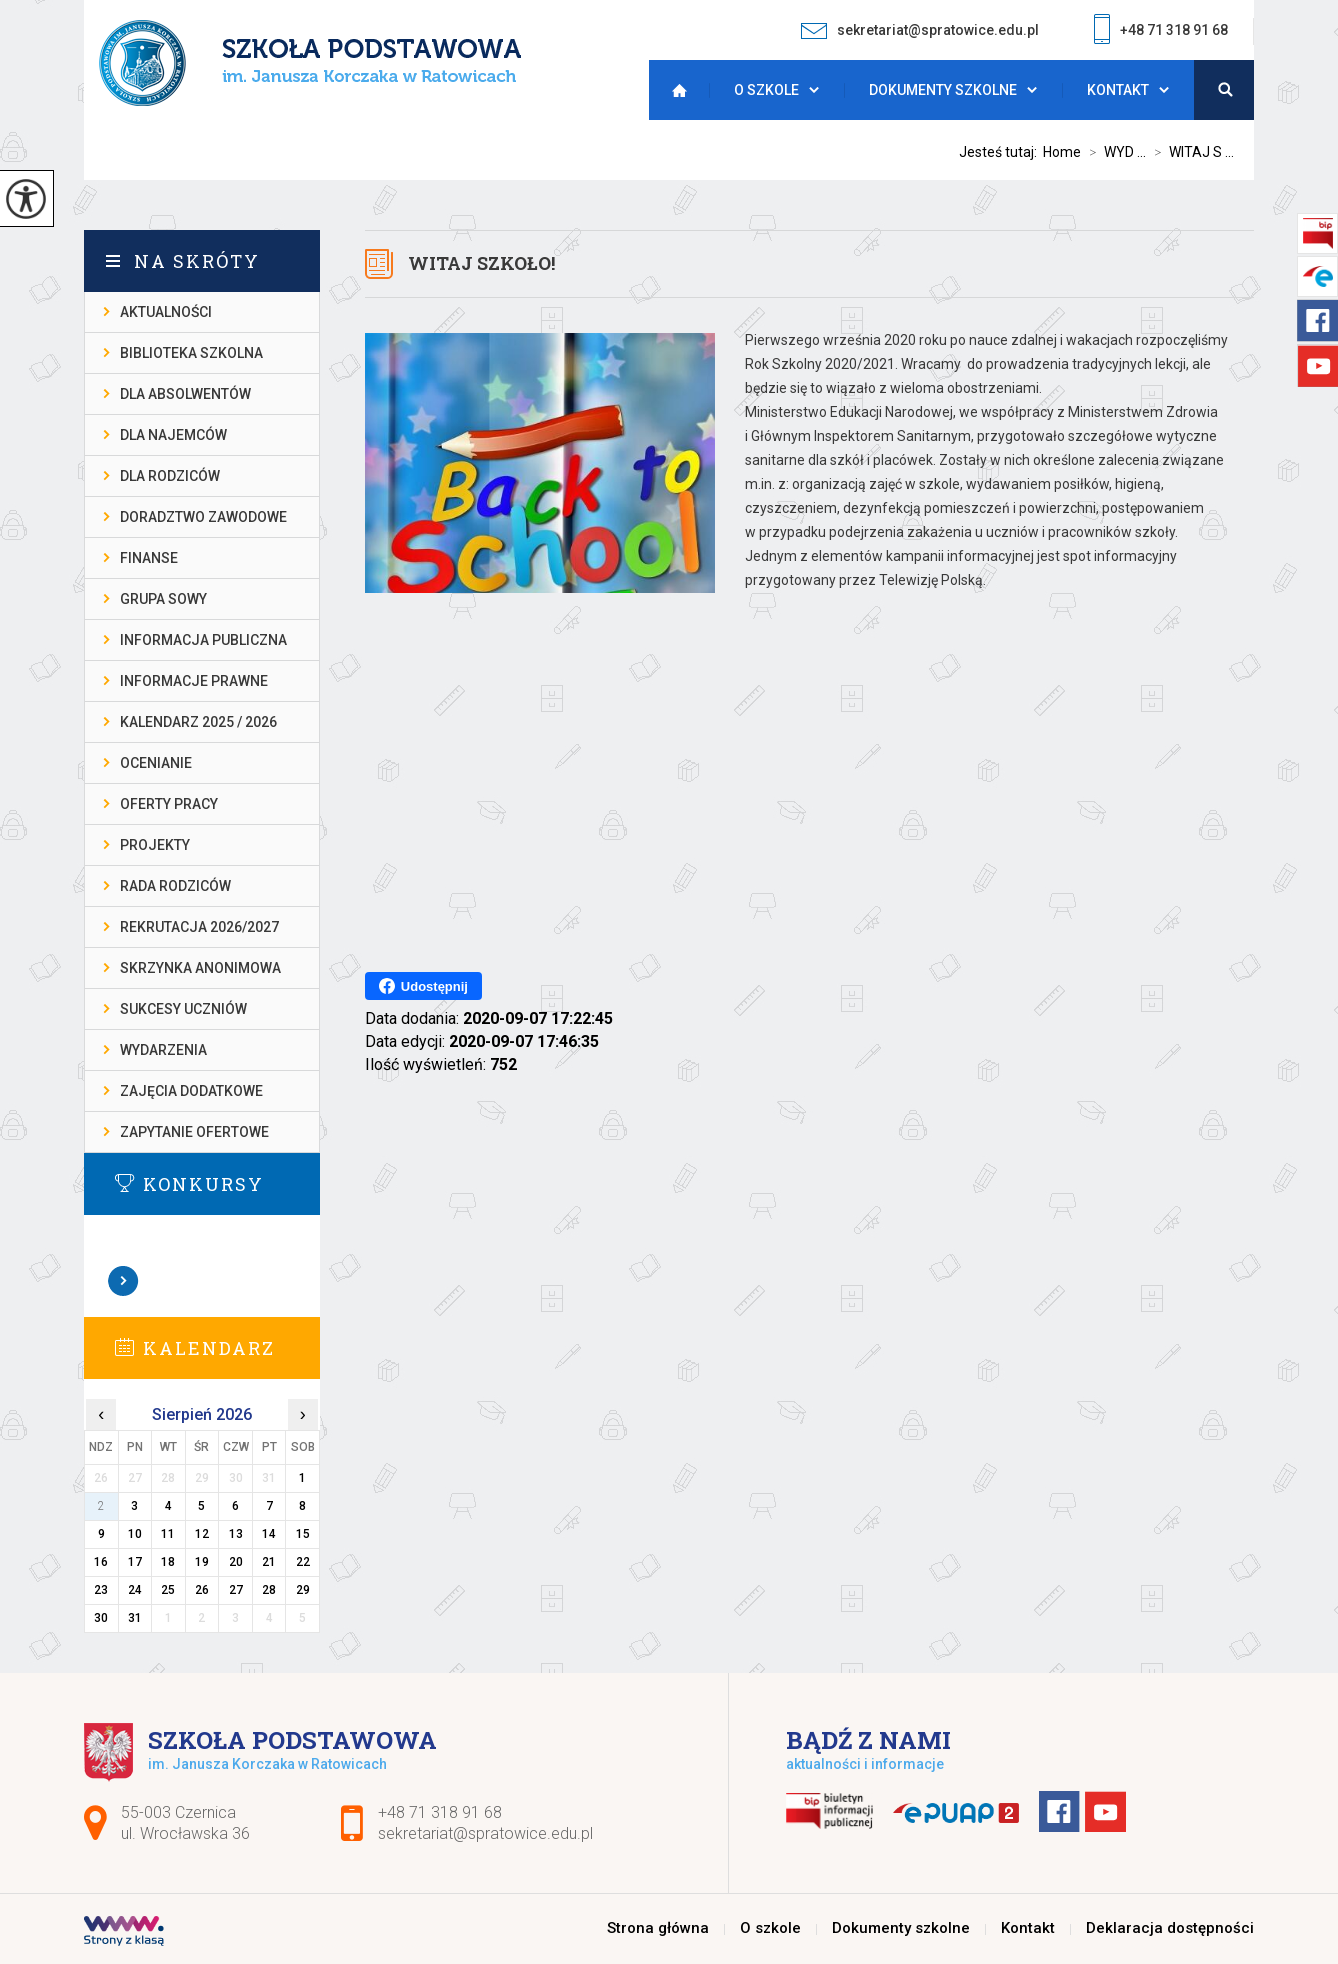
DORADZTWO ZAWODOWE (203, 517)
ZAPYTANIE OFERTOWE (194, 1132)
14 (269, 1534)
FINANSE (149, 558)
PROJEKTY (155, 845)
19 (202, 1562)
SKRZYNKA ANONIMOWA (200, 968)
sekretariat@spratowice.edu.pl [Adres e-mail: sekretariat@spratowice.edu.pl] (485, 1833)
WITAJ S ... (1190, 152)
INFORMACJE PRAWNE (194, 681)
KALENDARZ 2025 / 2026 (198, 722)
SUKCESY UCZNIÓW (183, 1009)
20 (236, 1562)
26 (202, 1590)
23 (101, 1590)
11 (168, 1534)
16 (101, 1562)
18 (168, 1562)
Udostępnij (423, 986)
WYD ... (1113, 152)
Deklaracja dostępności (1170, 1928)
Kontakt (1118, 90)
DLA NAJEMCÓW (173, 435)
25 (168, 1590)
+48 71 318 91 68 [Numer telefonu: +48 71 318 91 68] (440, 1812)
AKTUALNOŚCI (166, 312)
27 (236, 1590)
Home (1062, 152)
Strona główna (674, 90)
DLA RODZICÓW (170, 476)
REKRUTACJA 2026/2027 (199, 927)
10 (135, 1534)
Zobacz (124, 1281)
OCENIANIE (156, 763)
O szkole (766, 90)
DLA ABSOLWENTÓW (185, 394)
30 (101, 1618)
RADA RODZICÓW (175, 886)
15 (303, 1534)
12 (202, 1534)
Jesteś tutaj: (1001, 152)
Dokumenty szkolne (943, 90)
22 (303, 1562)
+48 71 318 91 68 (1161, 31)
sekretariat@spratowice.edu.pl (919, 30)
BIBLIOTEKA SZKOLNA (191, 353)
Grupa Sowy (163, 599)
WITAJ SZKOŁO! (481, 263)
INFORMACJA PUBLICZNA (203, 640)
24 (135, 1590)
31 (135, 1618)
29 (303, 1590)
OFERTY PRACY (169, 804)
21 (269, 1562)
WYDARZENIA (163, 1050)
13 (236, 1534)
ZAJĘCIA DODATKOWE (191, 1091)
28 (269, 1590)
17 (135, 1562)
